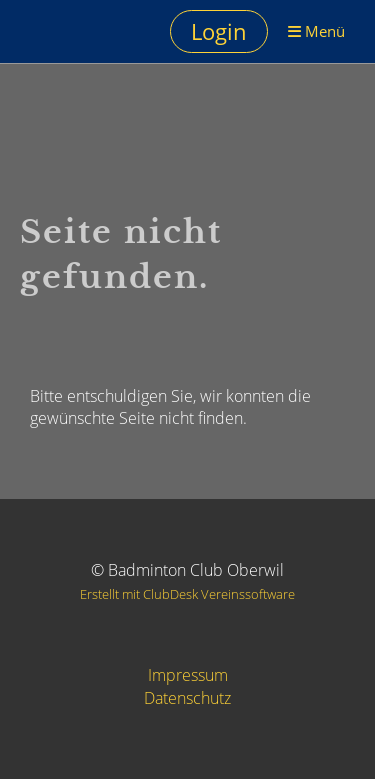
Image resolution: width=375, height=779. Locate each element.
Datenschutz (187, 698)
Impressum (188, 675)
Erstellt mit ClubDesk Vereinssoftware (187, 594)
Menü (316, 31)
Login (219, 31)
